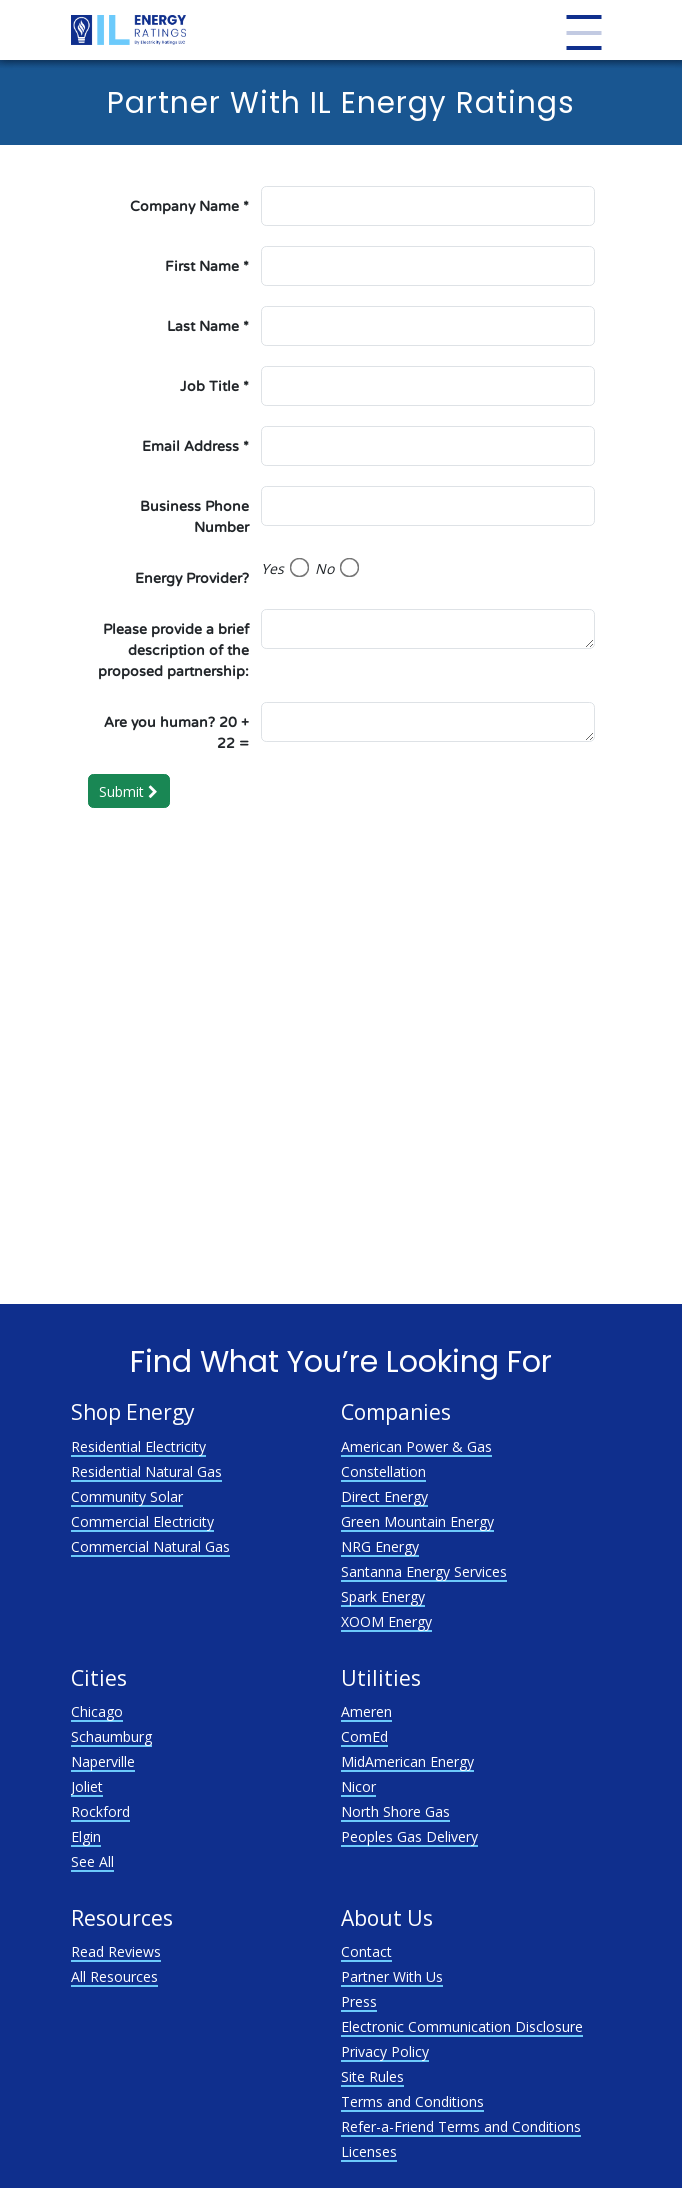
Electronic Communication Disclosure (462, 2026)
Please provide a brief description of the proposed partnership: (173, 650)
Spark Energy (383, 1596)
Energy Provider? (192, 578)
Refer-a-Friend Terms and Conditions (461, 2126)
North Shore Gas (395, 1811)
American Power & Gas (416, 1446)
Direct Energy (384, 1496)
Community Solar (127, 1496)
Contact (366, 1951)
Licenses (369, 2151)
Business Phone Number (194, 517)
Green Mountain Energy (417, 1521)
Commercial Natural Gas (150, 1546)
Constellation (383, 1471)
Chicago (97, 1711)
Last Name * (208, 326)
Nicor (358, 1786)
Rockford (100, 1811)
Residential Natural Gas (146, 1471)
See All (92, 1861)
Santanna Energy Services (424, 1571)
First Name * (207, 266)
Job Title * (214, 386)
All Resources (114, 1976)
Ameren (366, 1711)
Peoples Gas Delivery (409, 1836)
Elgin (86, 1836)
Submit (128, 791)
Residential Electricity (138, 1446)
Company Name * (189, 206)
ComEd (364, 1736)
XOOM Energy (386, 1621)
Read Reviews (116, 1951)
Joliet (87, 1786)
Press (359, 2001)
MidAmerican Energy (407, 1761)
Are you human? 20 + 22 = (176, 733)
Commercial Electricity (142, 1521)
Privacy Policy (385, 2051)
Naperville (103, 1761)
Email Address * (195, 446)
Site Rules (372, 2076)
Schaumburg (111, 1736)
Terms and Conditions (412, 2101)
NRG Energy (380, 1546)
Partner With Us (392, 1976)
